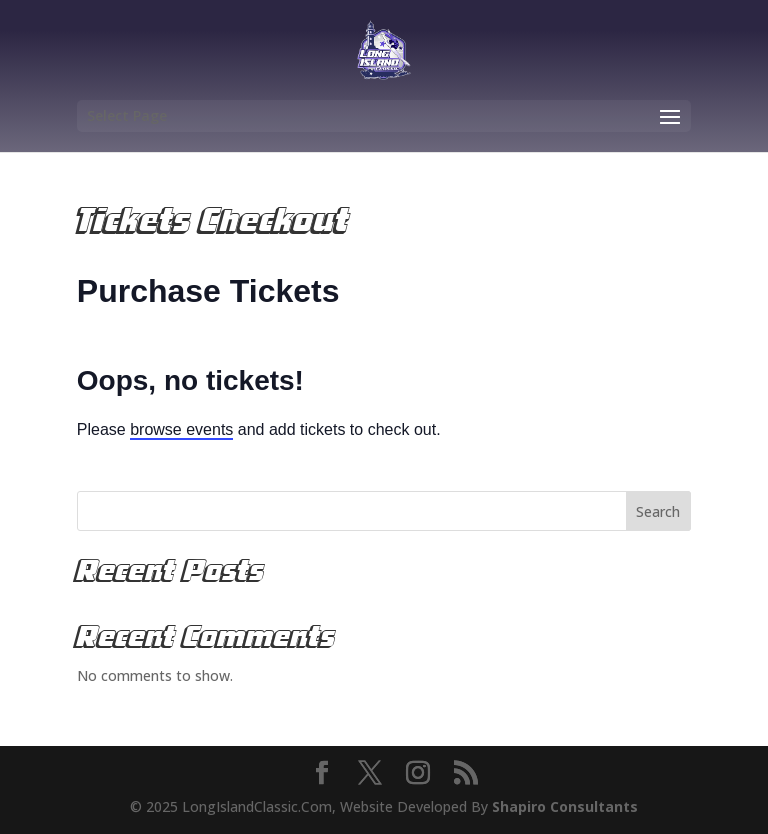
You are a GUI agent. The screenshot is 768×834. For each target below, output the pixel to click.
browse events (181, 429)
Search (658, 511)
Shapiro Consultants (565, 806)
